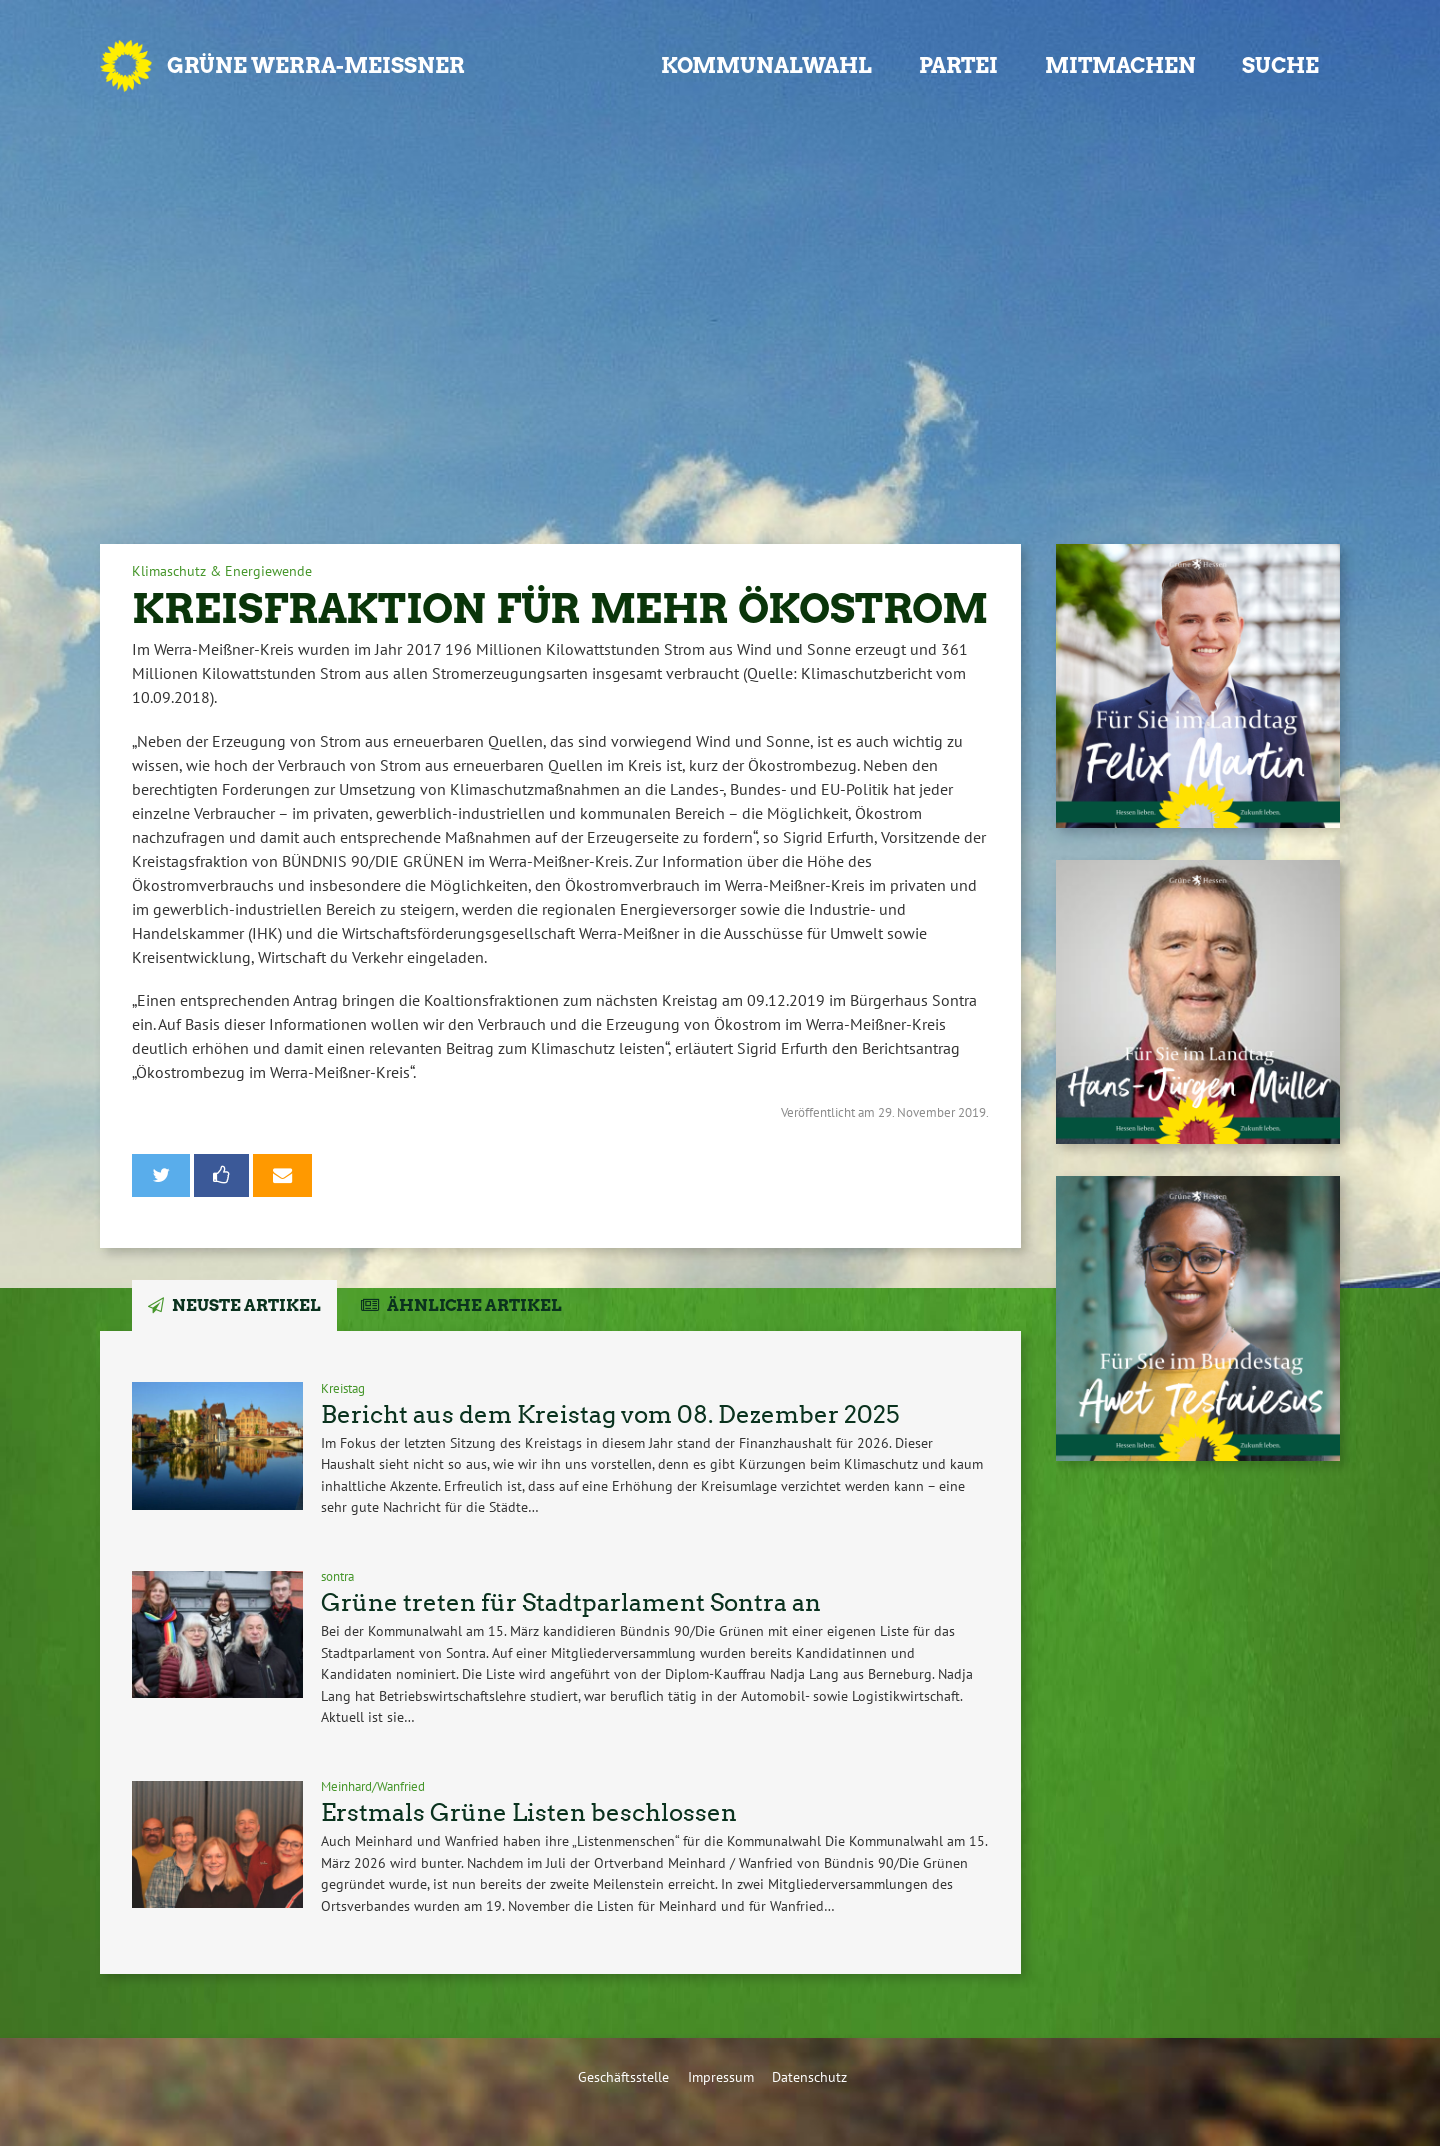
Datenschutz (809, 2076)
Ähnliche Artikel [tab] (474, 1305)
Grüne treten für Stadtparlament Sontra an (571, 1602)
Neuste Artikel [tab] (246, 1305)
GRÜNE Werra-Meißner (316, 65)
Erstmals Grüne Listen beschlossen (529, 1812)
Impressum (721, 2076)
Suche (1280, 65)
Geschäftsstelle (623, 2076)
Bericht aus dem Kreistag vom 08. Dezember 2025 (610, 1414)
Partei (958, 65)
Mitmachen (1120, 65)
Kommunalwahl (766, 65)
